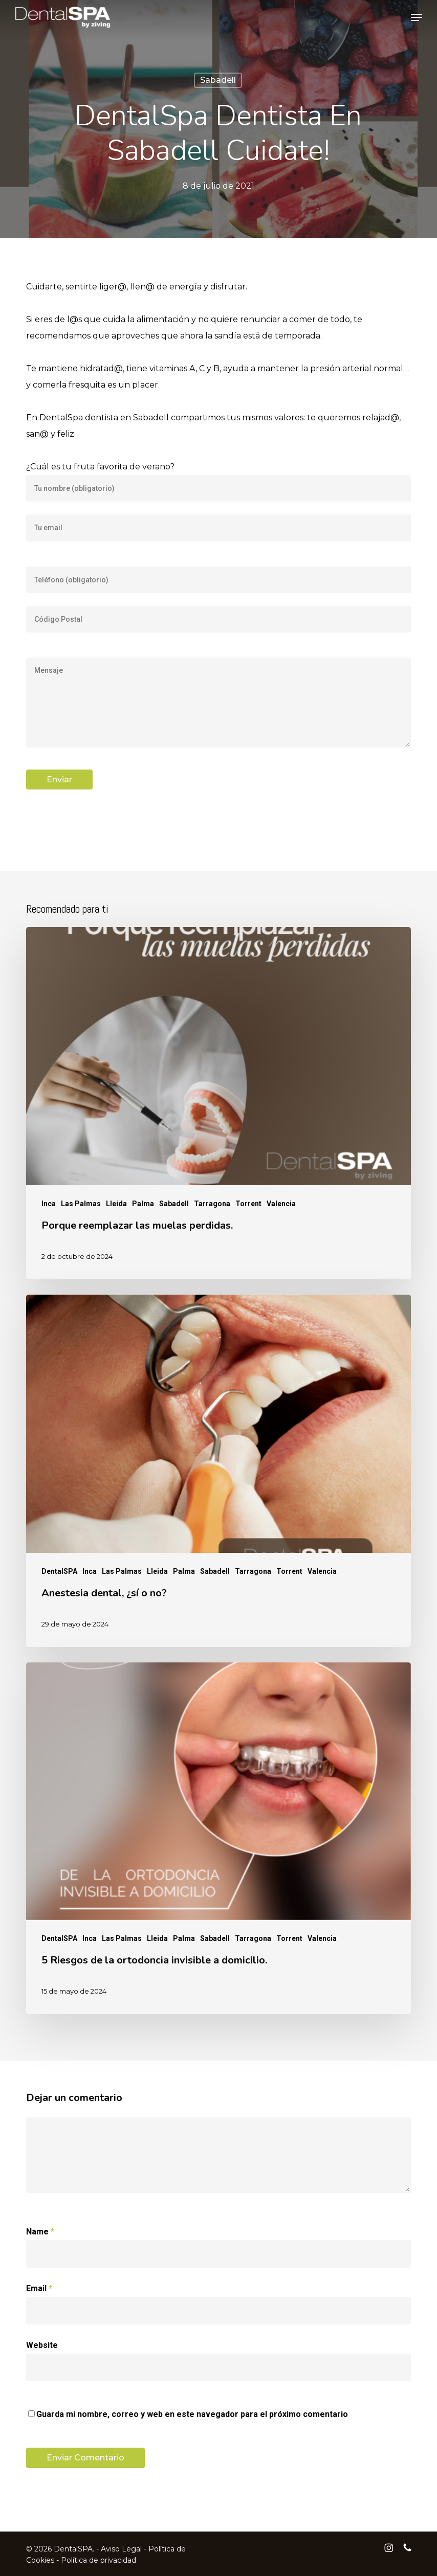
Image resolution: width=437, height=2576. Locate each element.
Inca (48, 1204)
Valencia (281, 1204)
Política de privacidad (98, 2560)
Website (42, 2345)
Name (40, 2231)
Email (39, 2288)
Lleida (116, 1204)
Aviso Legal (121, 2549)
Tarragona (212, 1204)
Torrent (248, 1204)
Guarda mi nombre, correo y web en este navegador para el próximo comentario (192, 2414)
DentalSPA (59, 1571)
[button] (416, 17)
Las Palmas (81, 1204)
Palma (143, 1204)
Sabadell (218, 80)
